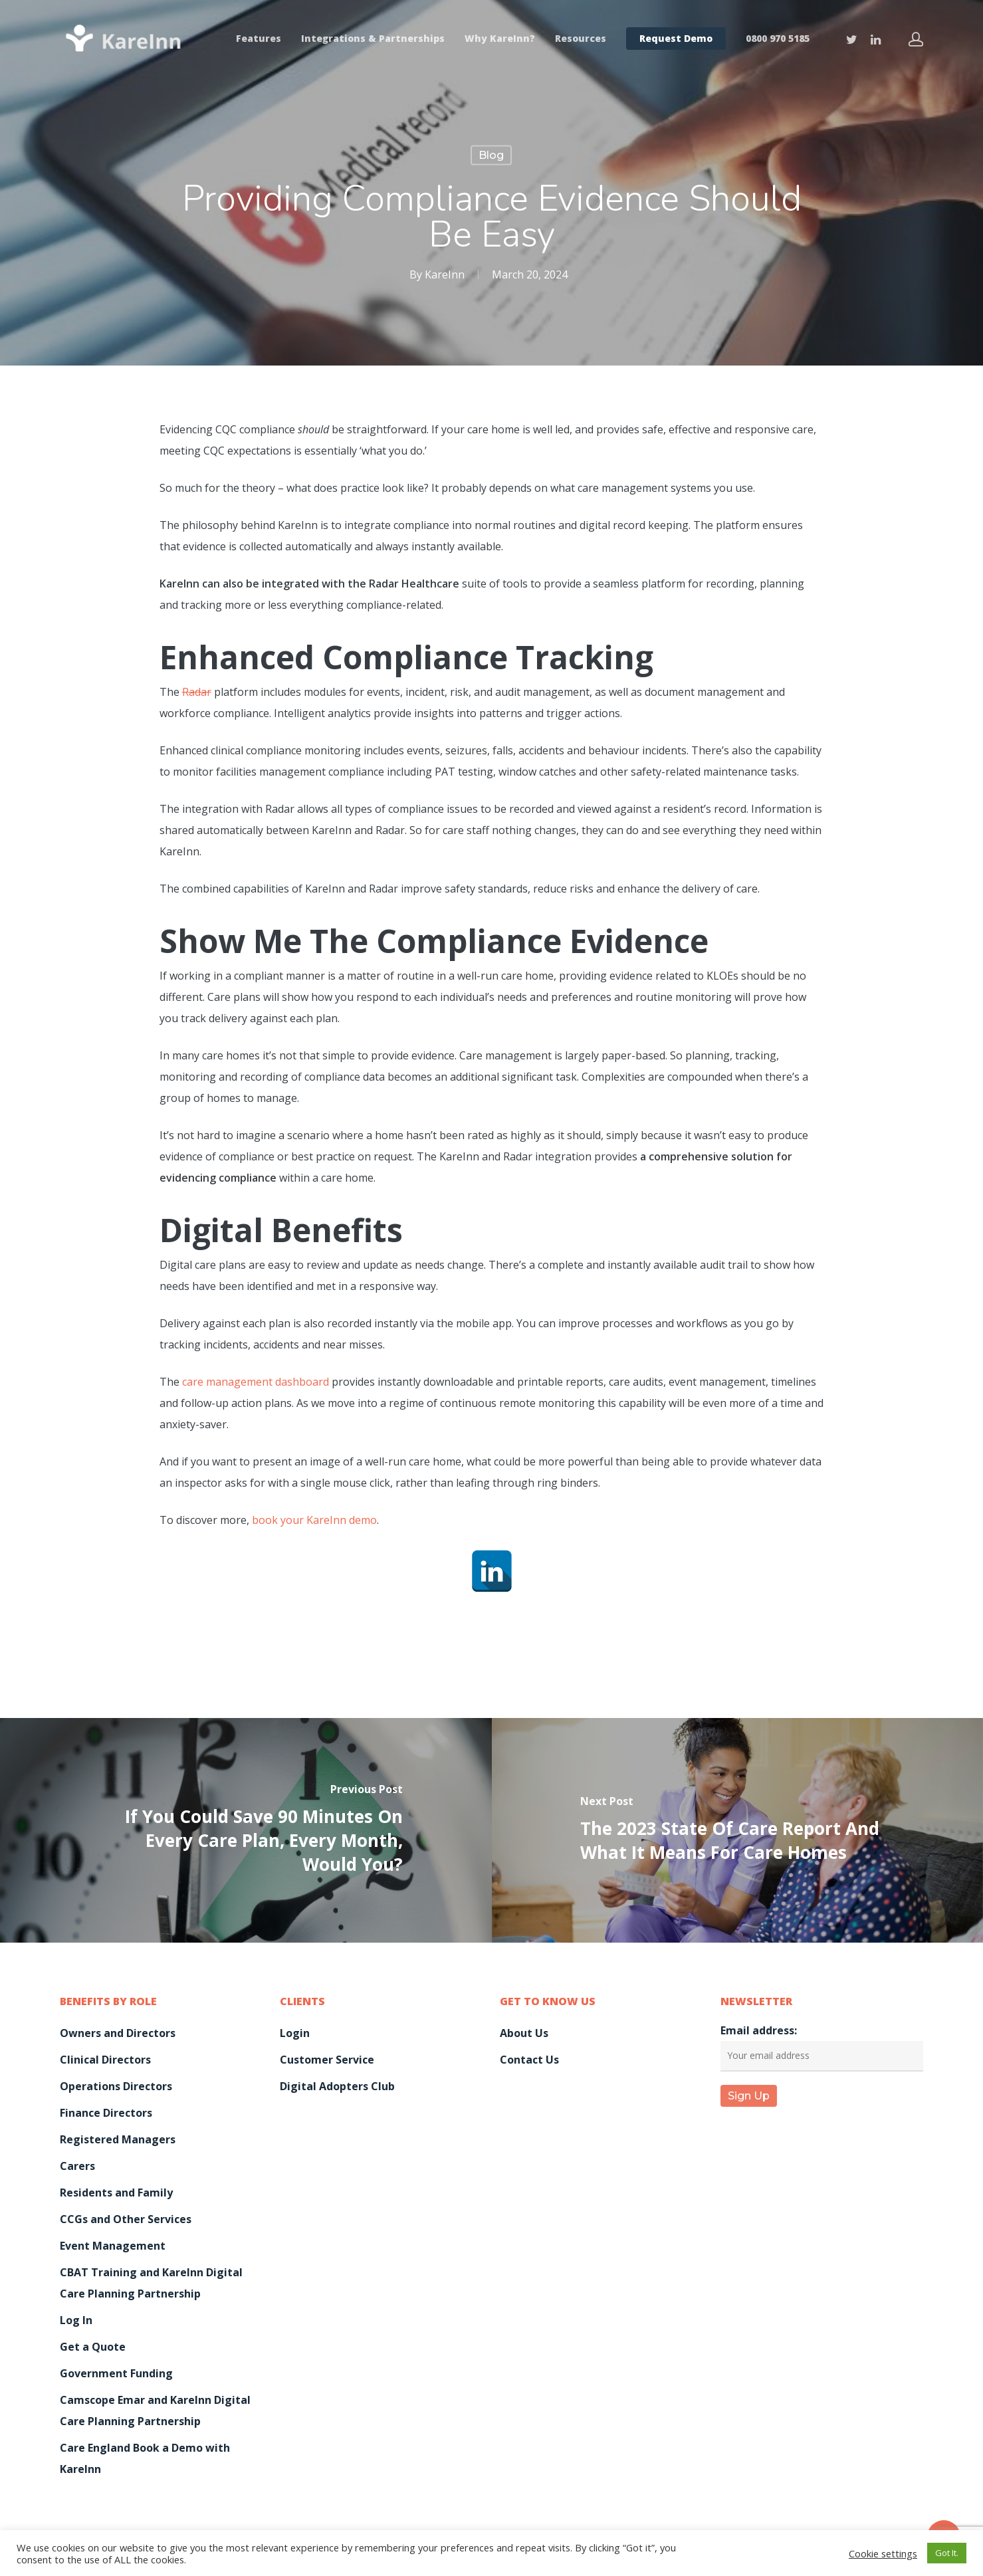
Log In (76, 2320)
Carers (77, 2166)
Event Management (112, 2245)
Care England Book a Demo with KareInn (145, 2458)
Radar (196, 692)
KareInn (445, 274)
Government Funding (116, 2373)
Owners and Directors (117, 2033)
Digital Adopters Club (337, 2086)
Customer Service (327, 2059)
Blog (491, 155)
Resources (580, 38)
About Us (524, 2033)
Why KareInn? (500, 38)
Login (295, 2033)
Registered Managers (117, 2139)
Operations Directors (116, 2086)
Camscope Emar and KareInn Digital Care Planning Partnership (155, 2410)
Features (258, 38)
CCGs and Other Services (125, 2219)
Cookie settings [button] (883, 2553)
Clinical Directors (105, 2059)
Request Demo (675, 38)
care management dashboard (255, 1381)
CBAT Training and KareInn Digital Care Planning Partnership (151, 2283)
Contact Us (529, 2059)
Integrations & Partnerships (373, 38)
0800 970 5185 (778, 38)
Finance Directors (106, 2112)
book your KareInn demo (314, 1520)
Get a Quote (93, 2346)
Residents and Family (116, 2192)
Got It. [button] (946, 2553)
